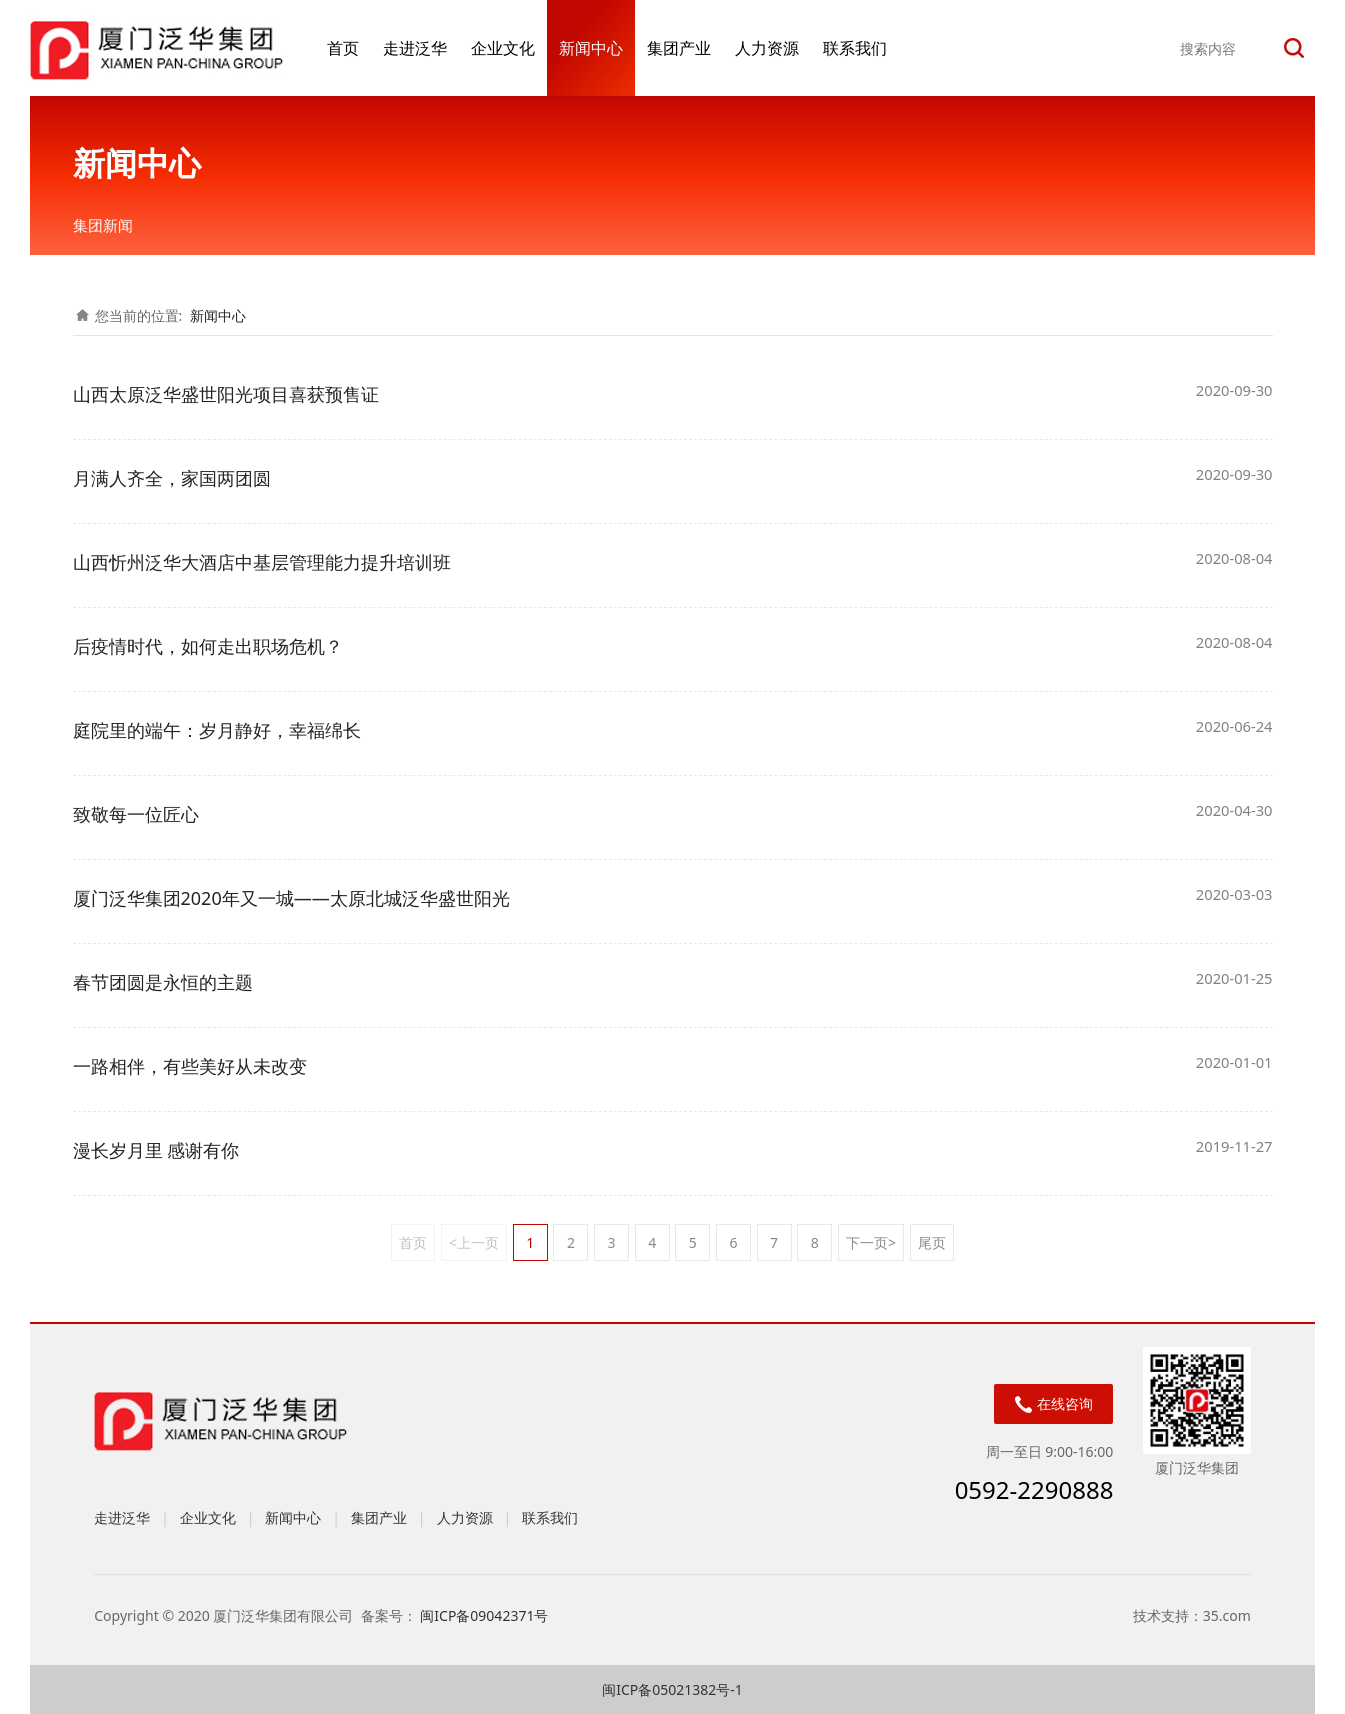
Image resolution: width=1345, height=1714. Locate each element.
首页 (343, 48)
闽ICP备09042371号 (486, 1615)
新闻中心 (591, 48)
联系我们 (855, 48)
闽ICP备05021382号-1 (672, 1689)
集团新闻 (103, 225)
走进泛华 (415, 48)
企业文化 (503, 48)
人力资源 (767, 48)
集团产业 (679, 48)
